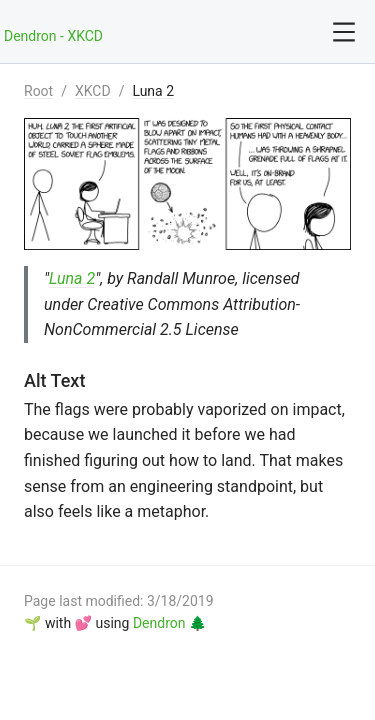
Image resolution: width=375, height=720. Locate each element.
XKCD (93, 91)
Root (38, 91)
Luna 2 (153, 91)
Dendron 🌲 (169, 623)
